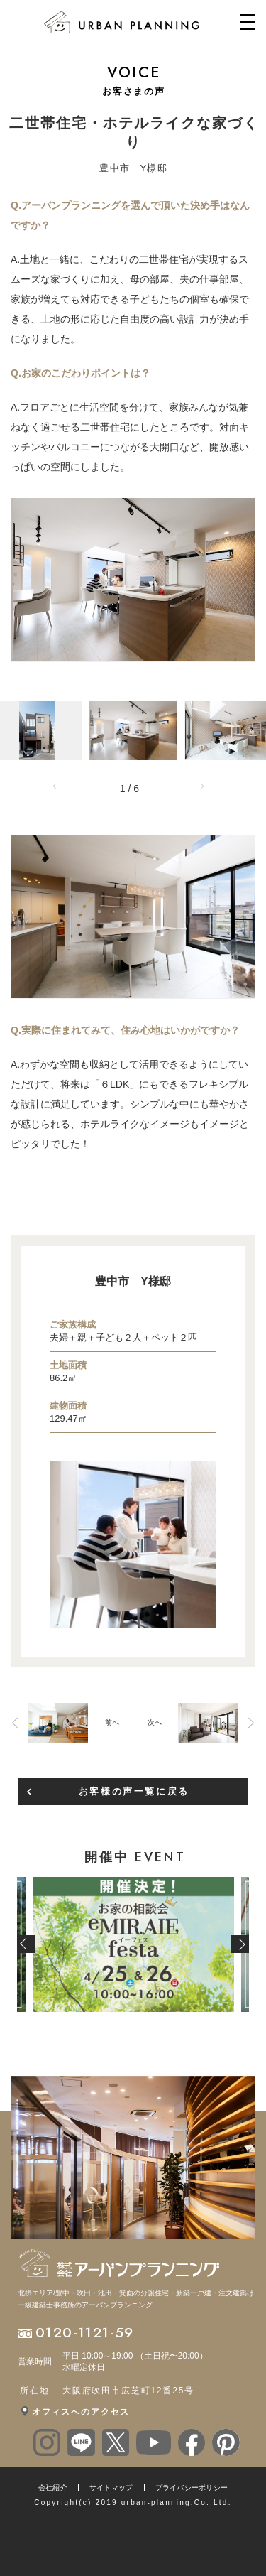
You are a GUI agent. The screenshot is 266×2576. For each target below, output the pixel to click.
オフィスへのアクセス (81, 2412)
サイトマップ (111, 2487)
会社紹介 (52, 2487)
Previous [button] (79, 786)
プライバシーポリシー (191, 2487)
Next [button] (187, 786)
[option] (133, 580)
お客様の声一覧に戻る (134, 1791)
